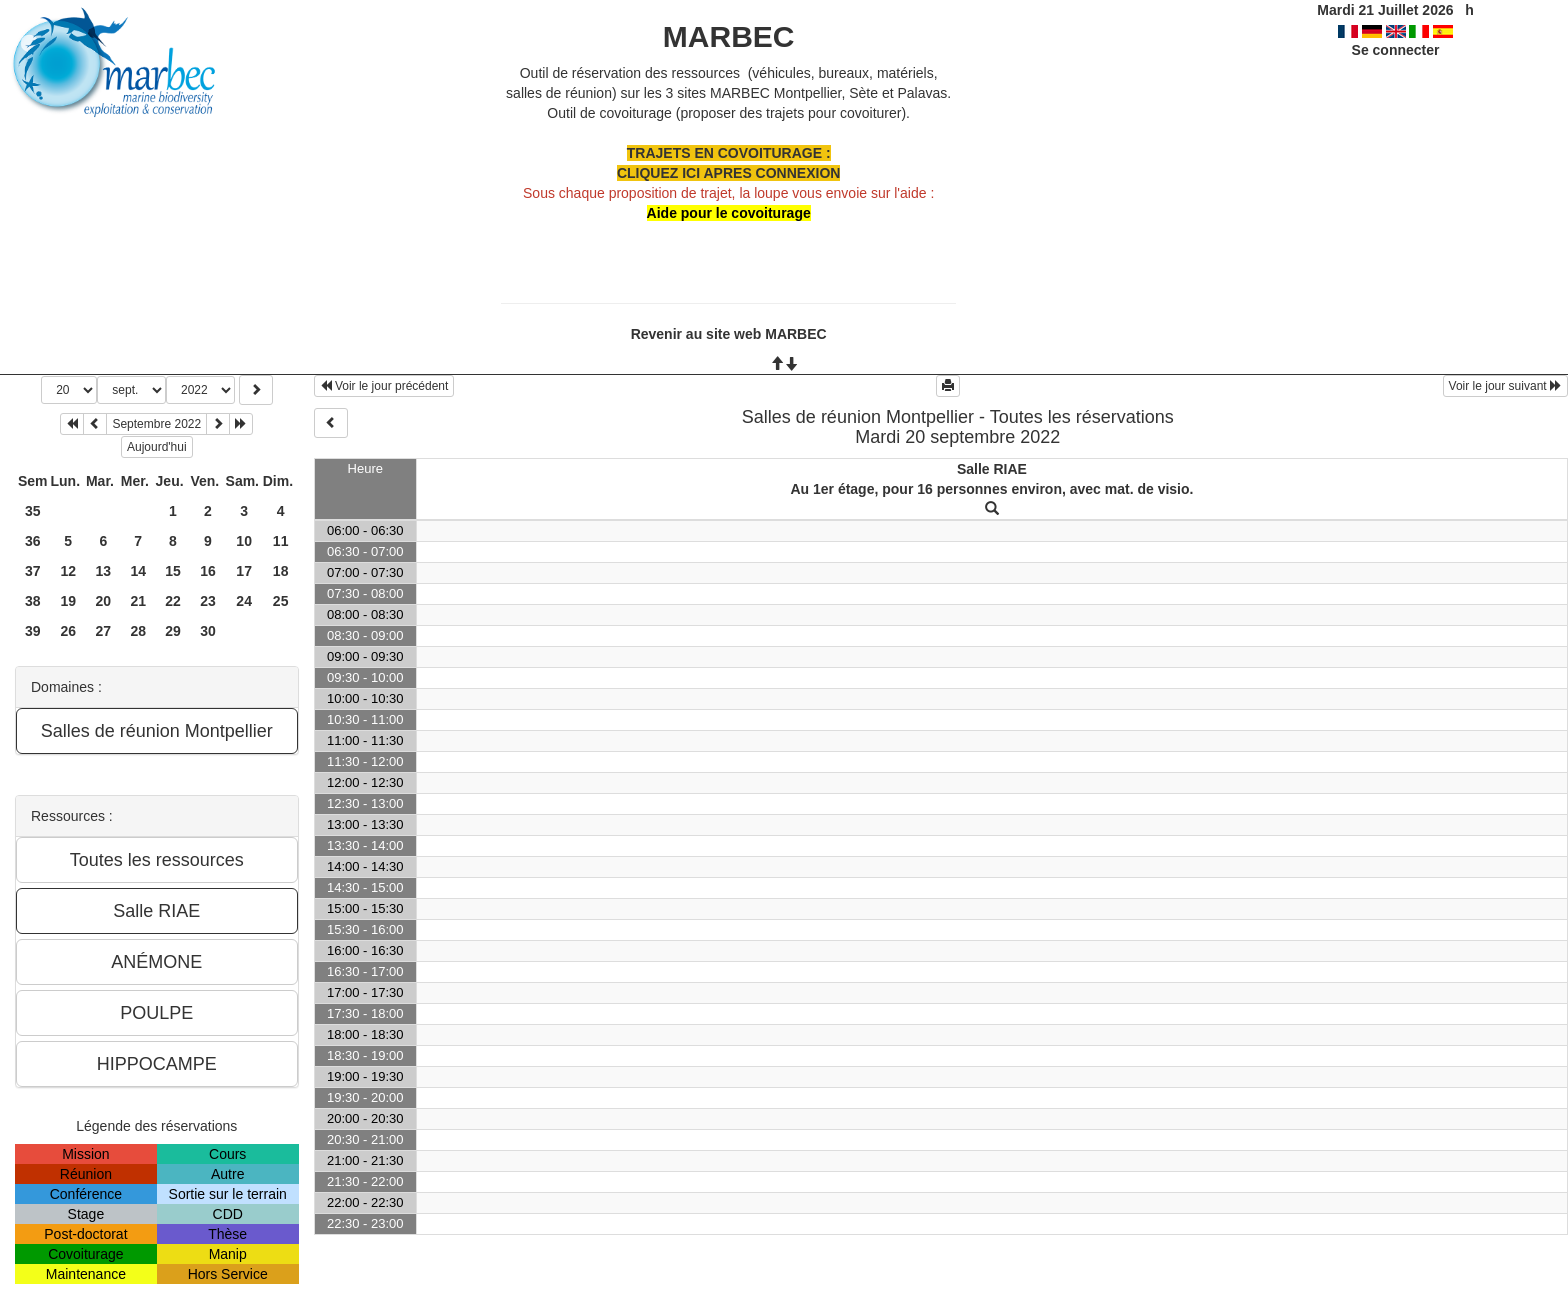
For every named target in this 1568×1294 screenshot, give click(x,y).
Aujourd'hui (157, 447)
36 (33, 541)
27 (104, 631)
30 (208, 631)
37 (33, 571)
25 (281, 601)
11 (281, 541)
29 (173, 631)
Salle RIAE (992, 469)
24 (244, 601)
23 (208, 601)
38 (33, 601)
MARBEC (729, 36)
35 (33, 511)
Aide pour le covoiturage (729, 213)
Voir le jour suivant (1505, 386)
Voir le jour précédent (384, 386)
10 (244, 541)
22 (173, 601)
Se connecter (1396, 50)
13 (104, 571)
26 (68, 631)
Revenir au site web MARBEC (729, 334)
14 (138, 571)
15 (173, 571)
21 (138, 601)
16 (208, 571)
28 (138, 631)
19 (68, 601)
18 (281, 571)
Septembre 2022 (156, 424)
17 (244, 571)
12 (68, 571)
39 (33, 631)
